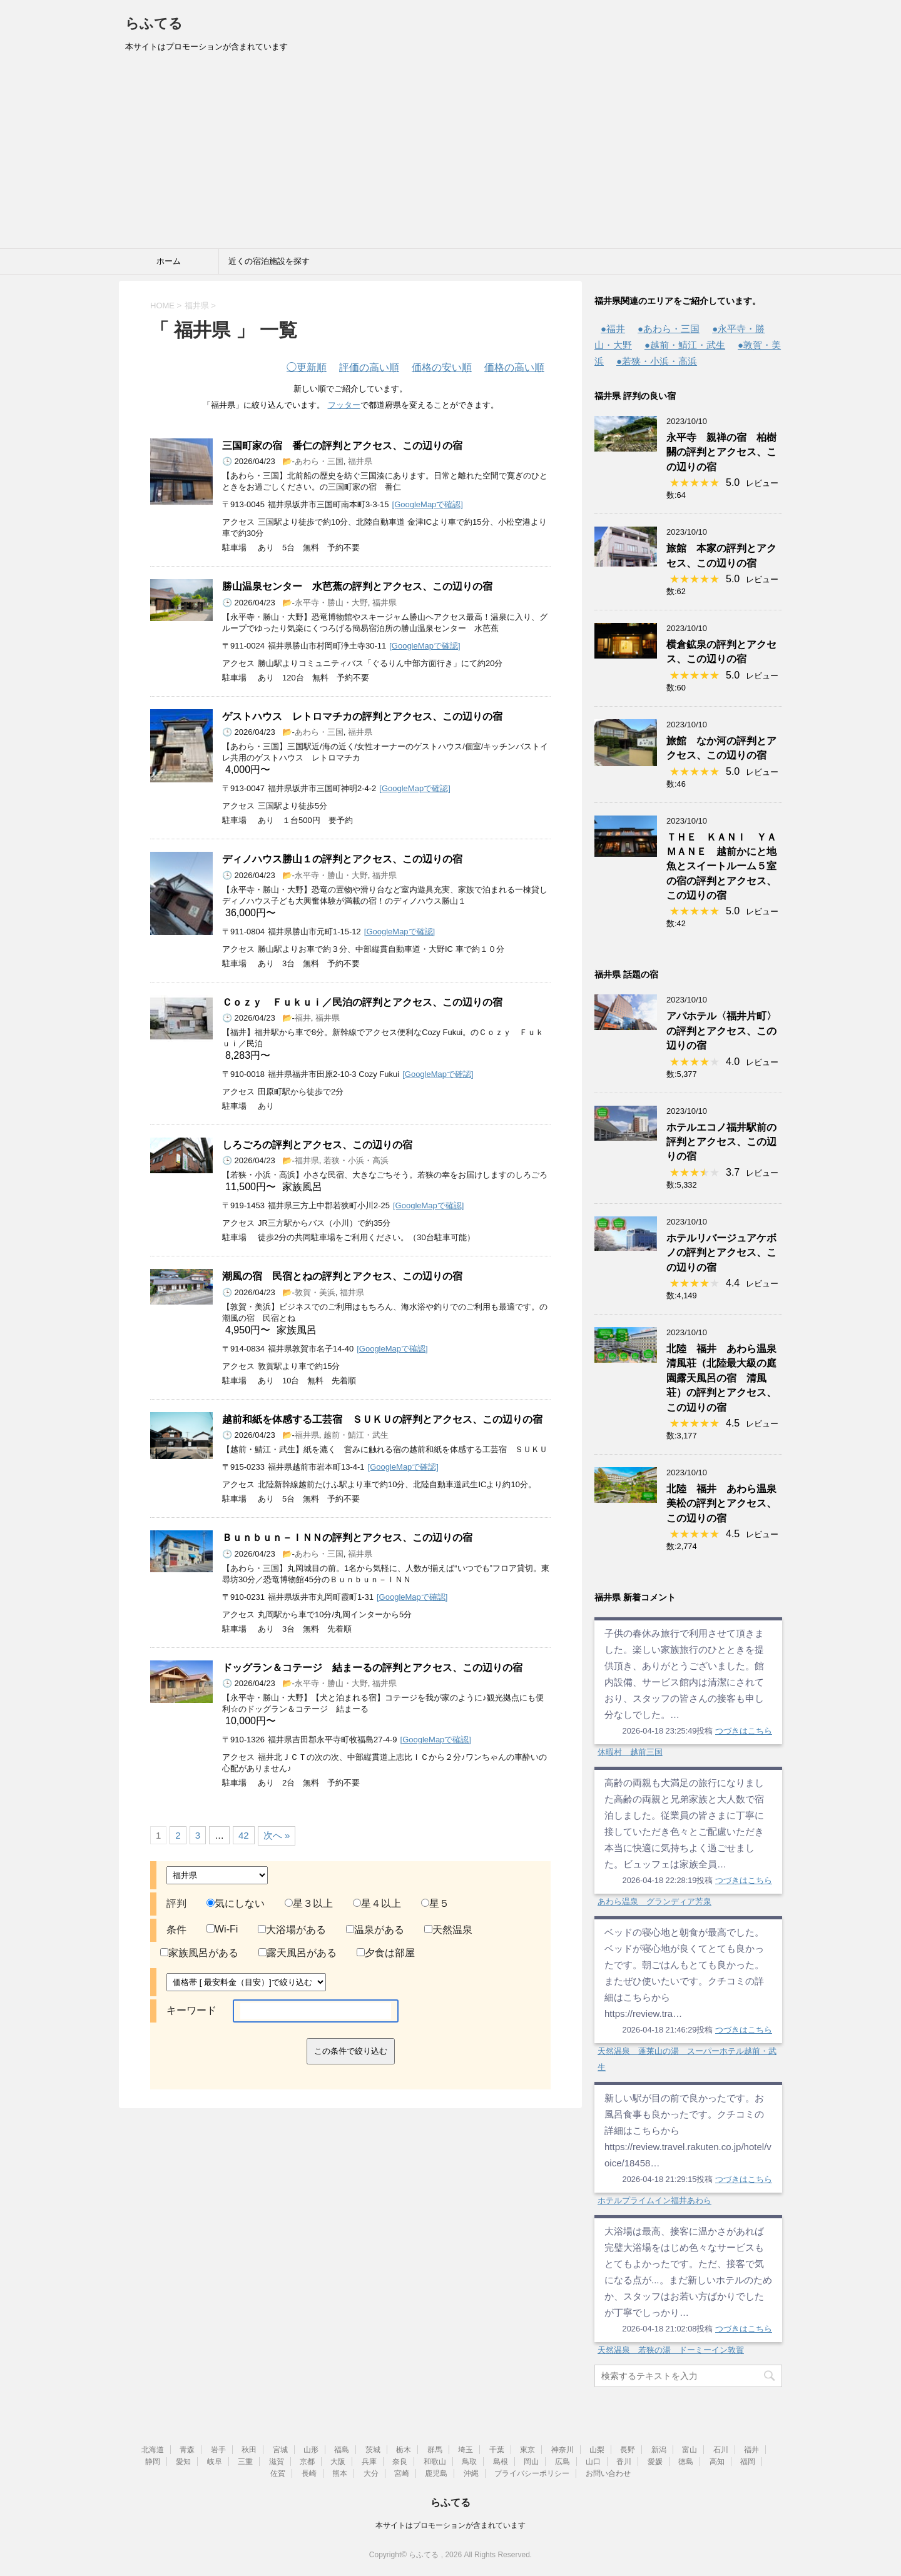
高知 (717, 2461)
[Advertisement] (450, 154)
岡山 (531, 2461)
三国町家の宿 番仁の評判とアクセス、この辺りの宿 (342, 445)
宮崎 (401, 2473)
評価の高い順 (369, 367)
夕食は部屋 (386, 1952)
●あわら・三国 (669, 328)
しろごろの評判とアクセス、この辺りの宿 (317, 1144)
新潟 (658, 2449)
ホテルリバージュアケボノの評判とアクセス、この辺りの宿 (721, 1253)
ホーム (168, 261)
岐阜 (214, 2461)
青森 (187, 2449)
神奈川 (562, 2449)
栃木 (403, 2449)
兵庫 (369, 2461)
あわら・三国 (319, 461)
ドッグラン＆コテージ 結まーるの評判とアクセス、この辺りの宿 (372, 1667)
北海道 (152, 2449)
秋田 (249, 2449)
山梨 (596, 2449)
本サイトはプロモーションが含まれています (450, 2525)
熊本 (339, 2473)
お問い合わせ (608, 2473)
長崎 (309, 2473)
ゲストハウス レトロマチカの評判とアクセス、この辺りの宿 (362, 716)
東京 (527, 2449)
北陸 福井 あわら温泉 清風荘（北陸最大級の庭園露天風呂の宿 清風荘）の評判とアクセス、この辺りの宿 (726, 1378)
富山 (689, 2449)
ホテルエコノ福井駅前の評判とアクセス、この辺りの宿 (721, 1142)
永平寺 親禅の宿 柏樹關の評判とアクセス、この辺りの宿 (721, 452)
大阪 (337, 2461)
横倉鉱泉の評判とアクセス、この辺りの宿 (721, 651)
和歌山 (435, 2461)
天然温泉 (448, 1929)
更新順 (307, 367)
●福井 (613, 328)
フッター (344, 405)
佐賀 (277, 2473)
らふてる (154, 23)
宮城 (280, 2449)
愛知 (183, 2461)
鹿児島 (436, 2473)
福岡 (747, 2461)
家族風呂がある (199, 1952)
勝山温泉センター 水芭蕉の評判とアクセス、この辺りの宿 (357, 586)
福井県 (360, 461)
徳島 (685, 2461)
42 (243, 1835)
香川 (623, 2461)
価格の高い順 (514, 367)
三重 (245, 2461)
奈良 (399, 2461)
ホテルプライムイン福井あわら (654, 2200)
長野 (627, 2449)
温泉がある (375, 1929)
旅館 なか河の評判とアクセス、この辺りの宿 (721, 747)
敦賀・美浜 (315, 1292)
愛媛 (655, 2461)
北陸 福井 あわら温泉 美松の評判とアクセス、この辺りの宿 (726, 1503)
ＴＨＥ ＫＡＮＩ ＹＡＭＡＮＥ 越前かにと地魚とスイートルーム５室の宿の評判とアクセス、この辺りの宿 (721, 866)
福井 (303, 1018)
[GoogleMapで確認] (427, 504)
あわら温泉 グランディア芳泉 (654, 1901)
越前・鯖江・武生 (356, 1435)
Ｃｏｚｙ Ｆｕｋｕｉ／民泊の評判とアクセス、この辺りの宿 (362, 1002)
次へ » (276, 1835)
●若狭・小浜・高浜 (656, 361)
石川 (720, 2449)
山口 (593, 2461)
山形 (310, 2449)
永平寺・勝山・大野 (331, 602)
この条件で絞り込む (350, 2051)
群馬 (434, 2449)
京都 (307, 2461)
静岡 (152, 2461)
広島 (562, 2461)
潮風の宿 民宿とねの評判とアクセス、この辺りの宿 (342, 1276)
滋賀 (276, 2461)
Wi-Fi (222, 1929)
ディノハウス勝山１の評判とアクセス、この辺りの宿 (342, 859)
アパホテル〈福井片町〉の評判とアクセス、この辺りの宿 (721, 1031)
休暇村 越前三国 (630, 1752)
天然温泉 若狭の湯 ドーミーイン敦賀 (671, 2350)
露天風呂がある (297, 1952)
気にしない (235, 1903)
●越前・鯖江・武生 (684, 345)
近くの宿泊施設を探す (269, 261)
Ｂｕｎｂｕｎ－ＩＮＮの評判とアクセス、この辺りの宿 (347, 1537)
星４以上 (377, 1903)
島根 (500, 2461)
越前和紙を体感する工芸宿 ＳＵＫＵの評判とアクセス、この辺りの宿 (382, 1419)
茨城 (372, 2449)
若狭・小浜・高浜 (356, 1160)
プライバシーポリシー (531, 2473)
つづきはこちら (743, 1730)
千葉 (496, 2449)
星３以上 (309, 1903)
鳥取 (469, 2461)
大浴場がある (292, 1929)
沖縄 (471, 2473)
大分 (371, 2473)
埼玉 (465, 2449)
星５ (435, 1903)
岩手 (218, 2449)
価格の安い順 (442, 367)
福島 (341, 2449)
